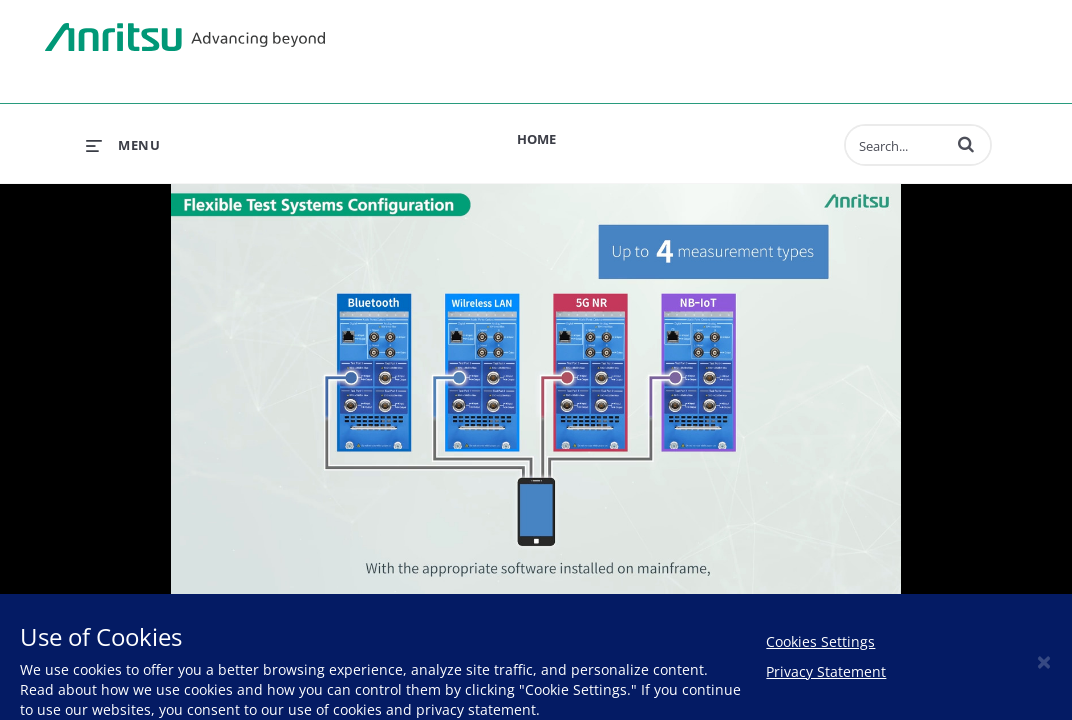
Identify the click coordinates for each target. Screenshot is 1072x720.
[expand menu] (123, 145)
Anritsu (185, 38)
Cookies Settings (820, 641)
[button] (966, 144)
